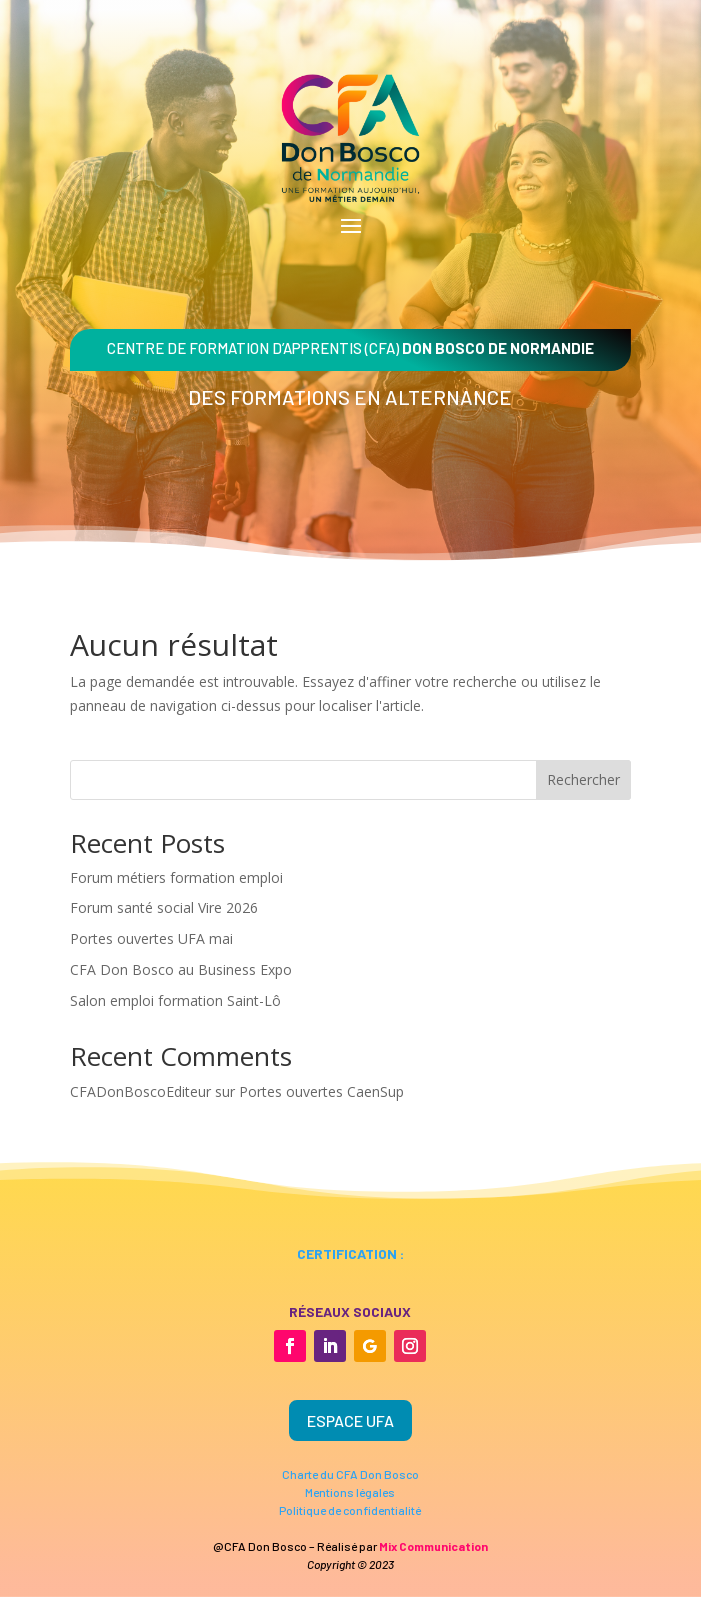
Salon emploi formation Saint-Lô (175, 1000)
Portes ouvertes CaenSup (321, 1091)
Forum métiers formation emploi (176, 877)
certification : (350, 1253)
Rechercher (583, 779)
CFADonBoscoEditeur (140, 1091)
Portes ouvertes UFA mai (151, 938)
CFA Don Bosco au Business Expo (181, 969)
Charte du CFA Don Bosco (350, 1474)
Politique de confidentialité (350, 1510)
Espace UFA (350, 1420)
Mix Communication (433, 1546)
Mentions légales (350, 1492)
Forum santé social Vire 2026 (164, 907)
